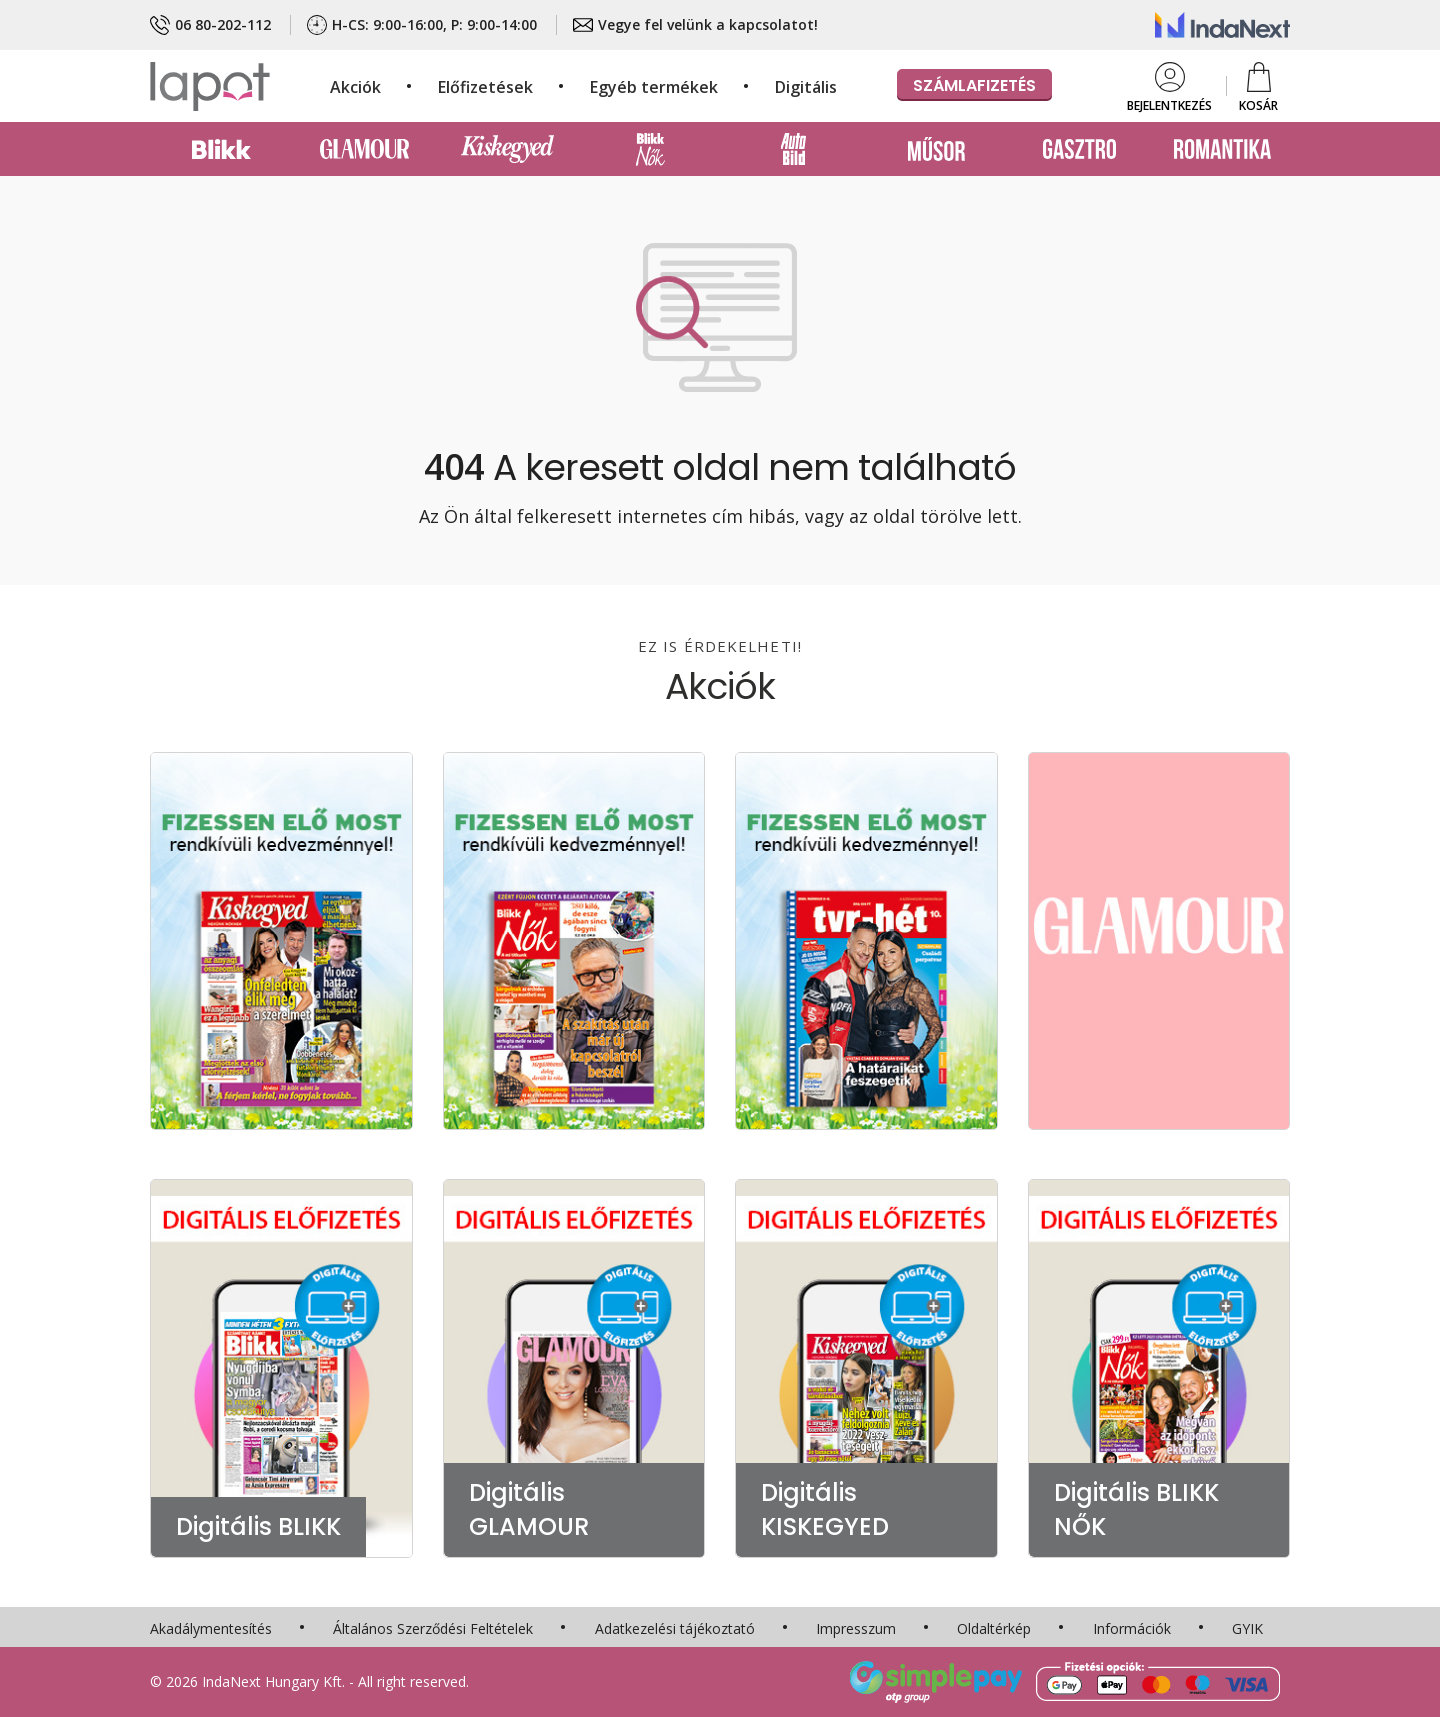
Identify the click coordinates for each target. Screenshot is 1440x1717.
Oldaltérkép (994, 1628)
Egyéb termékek (654, 87)
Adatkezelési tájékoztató (675, 1628)
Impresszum (856, 1628)
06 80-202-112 (210, 25)
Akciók (355, 87)
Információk (1132, 1628)
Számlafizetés (974, 85)
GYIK (1247, 1628)
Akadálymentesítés (211, 1628)
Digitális (806, 87)
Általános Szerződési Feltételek (433, 1628)
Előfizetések (485, 87)
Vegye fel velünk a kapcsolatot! (695, 25)
